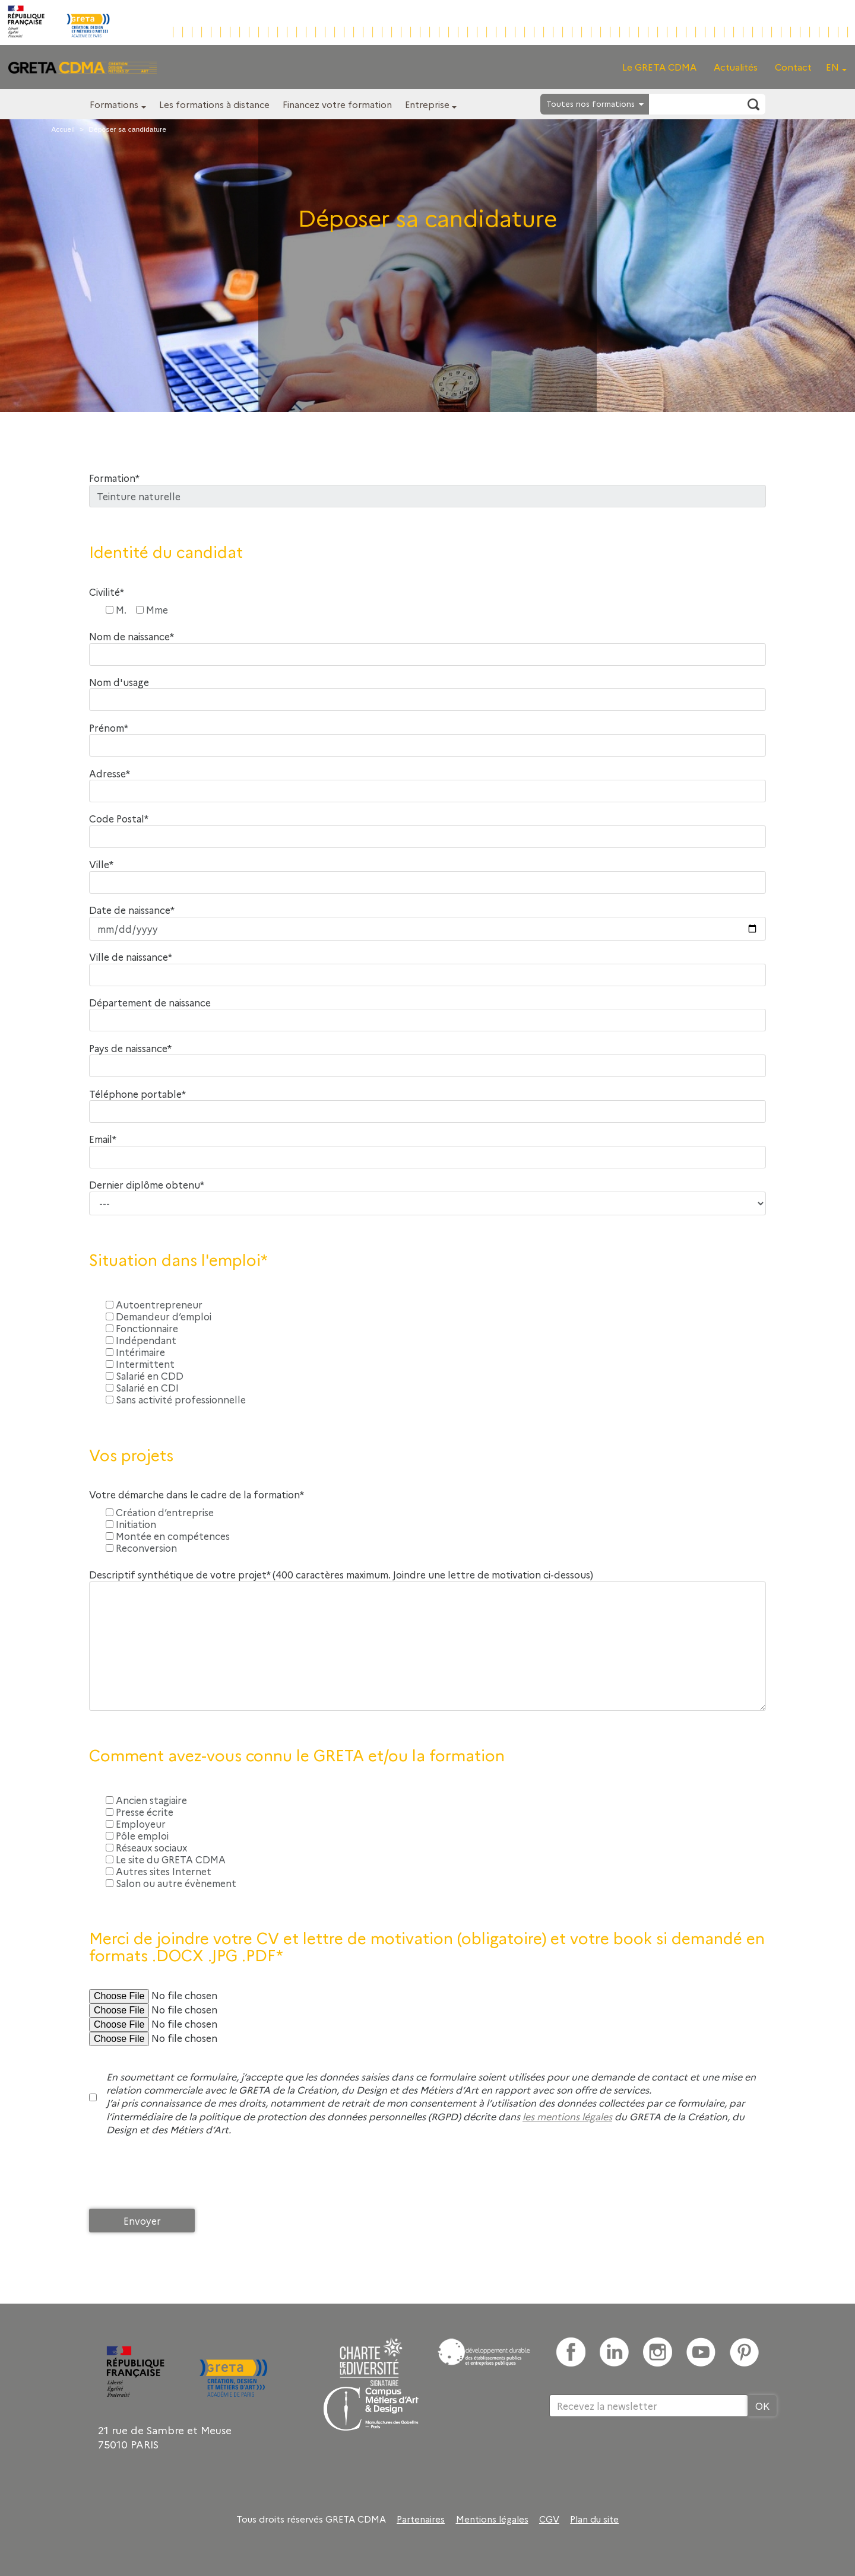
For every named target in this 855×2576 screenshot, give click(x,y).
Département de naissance (150, 1002)
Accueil (63, 129)
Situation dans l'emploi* (178, 1259)
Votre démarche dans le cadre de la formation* (196, 1494)
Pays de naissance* (130, 1048)
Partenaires (421, 2519)
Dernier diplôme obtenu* (146, 1185)
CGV (549, 2519)
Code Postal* (118, 818)
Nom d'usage (119, 682)
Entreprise (427, 104)
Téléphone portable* (137, 1094)
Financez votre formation (337, 104)
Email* (102, 1139)
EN (832, 67)
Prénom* (108, 728)
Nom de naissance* (131, 636)
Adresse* (109, 773)
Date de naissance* (132, 910)
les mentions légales (567, 2116)
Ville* (101, 864)
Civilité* (106, 592)
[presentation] (179, 2175)
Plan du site (594, 2519)
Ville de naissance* (130, 957)
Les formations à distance (214, 104)
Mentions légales (492, 2519)
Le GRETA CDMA (659, 67)
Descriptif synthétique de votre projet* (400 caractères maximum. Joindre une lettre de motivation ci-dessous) (341, 1574)
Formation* (114, 478)
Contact (793, 67)
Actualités (736, 67)
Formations (114, 104)
